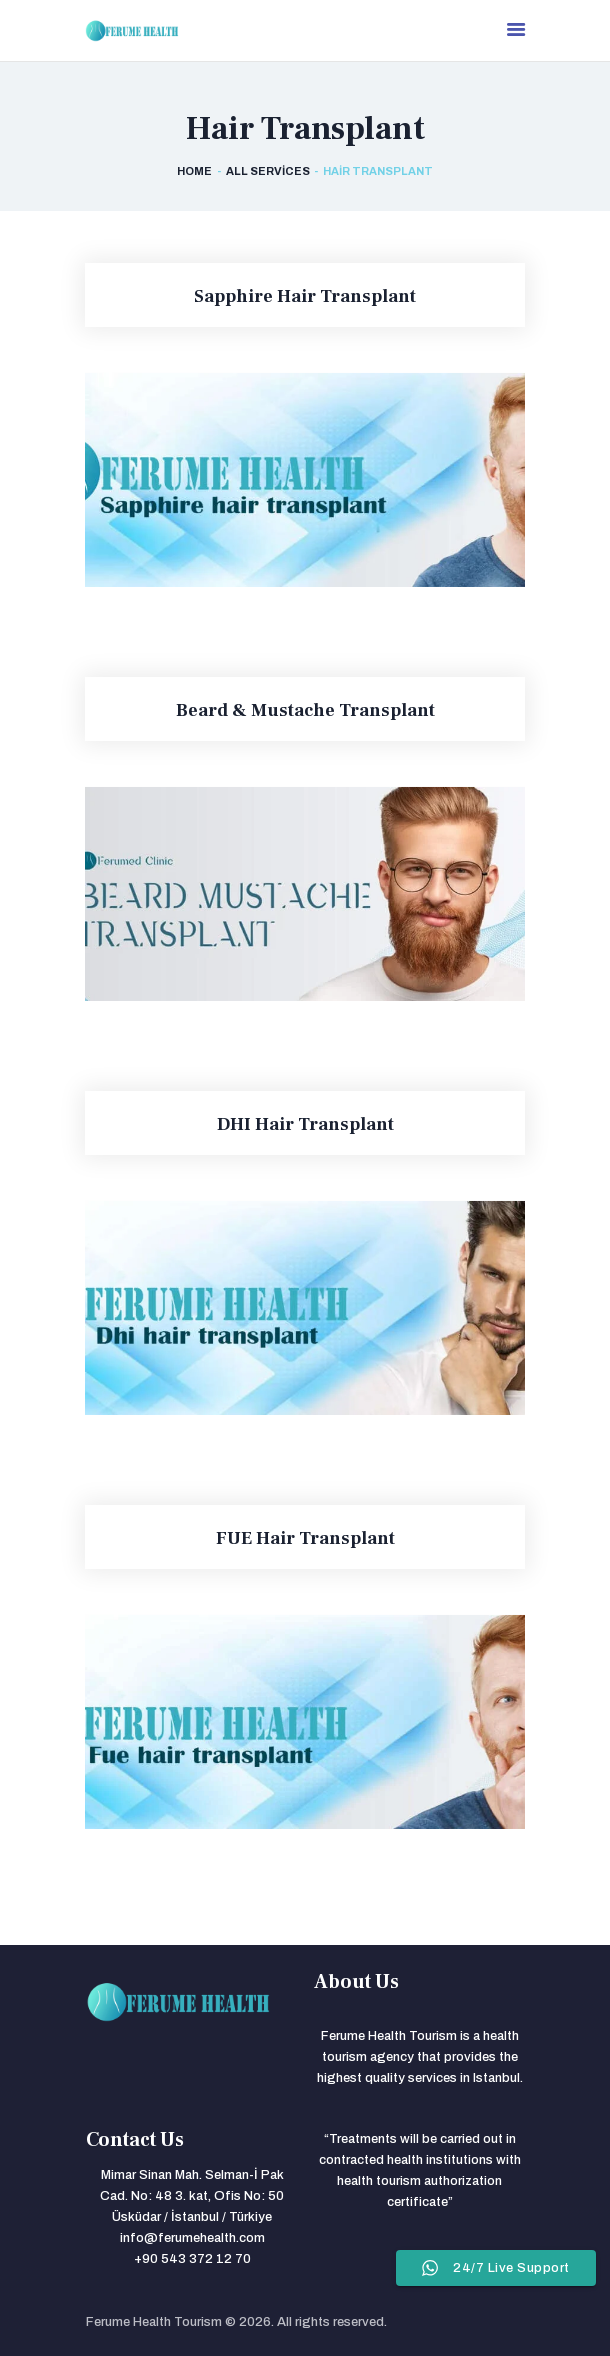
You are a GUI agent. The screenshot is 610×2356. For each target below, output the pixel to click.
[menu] (516, 30)
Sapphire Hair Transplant (305, 297)
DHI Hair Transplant (305, 1125)
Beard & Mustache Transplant (305, 711)
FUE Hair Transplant (305, 1539)
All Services (268, 171)
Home (194, 171)
